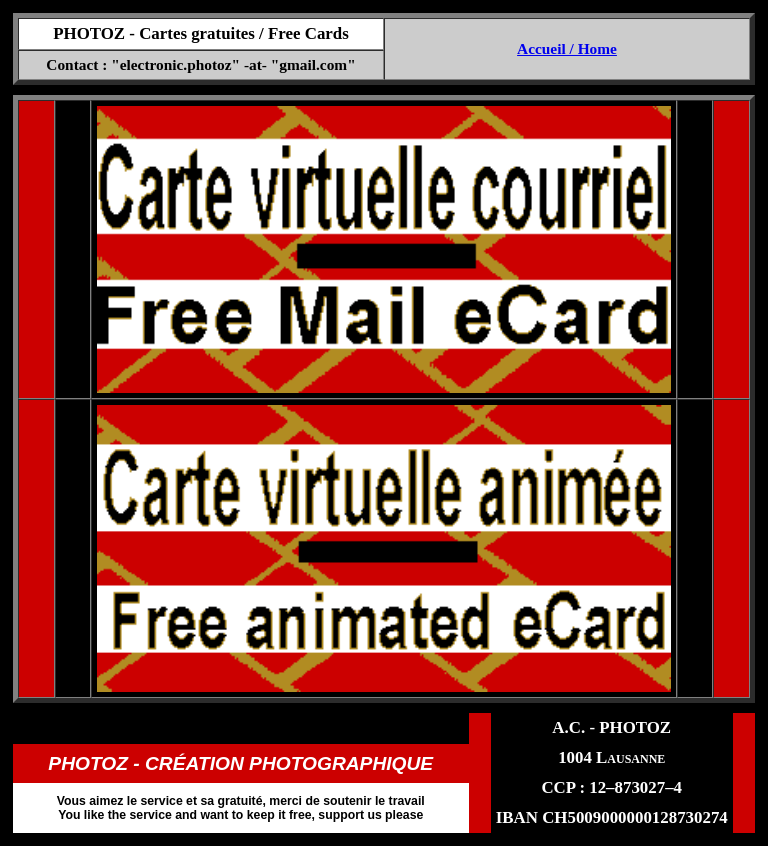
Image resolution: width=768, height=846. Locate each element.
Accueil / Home (567, 48)
